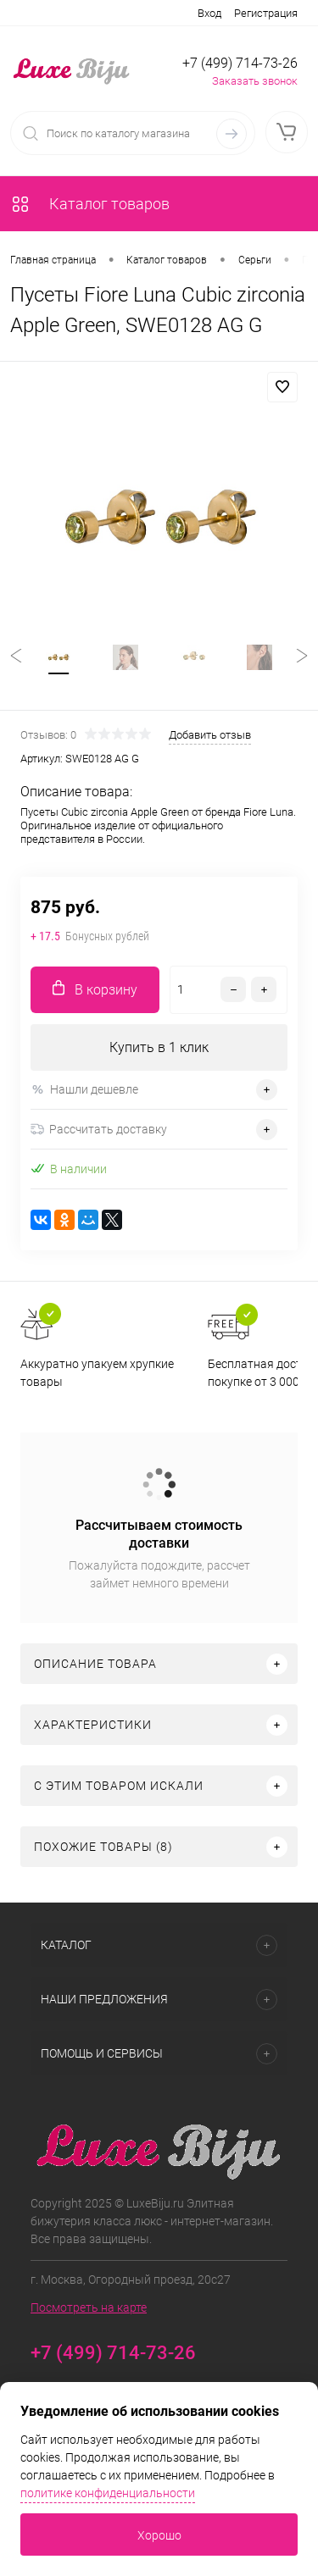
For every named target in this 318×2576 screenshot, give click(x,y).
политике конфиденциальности (107, 2493)
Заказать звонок (255, 81)
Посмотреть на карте (89, 2307)
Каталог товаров (90, 204)
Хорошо (159, 2535)
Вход (209, 13)
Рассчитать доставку (99, 1129)
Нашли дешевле (84, 1090)
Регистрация (266, 13)
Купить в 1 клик (159, 1047)
